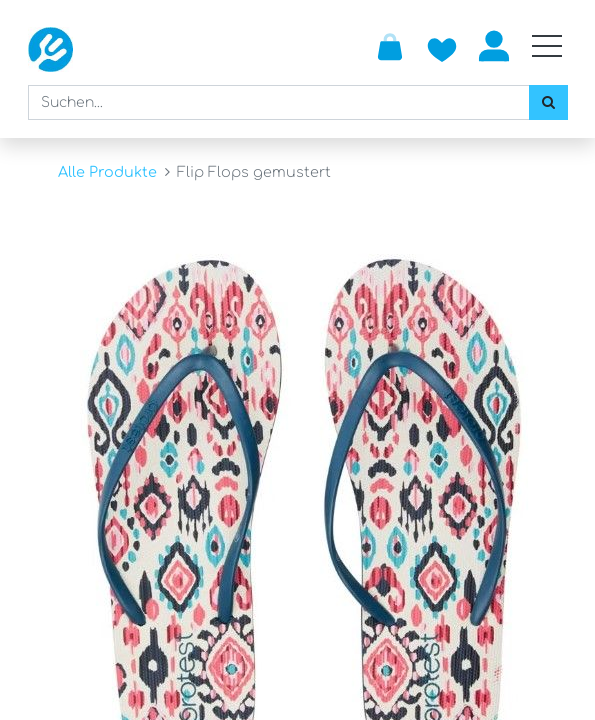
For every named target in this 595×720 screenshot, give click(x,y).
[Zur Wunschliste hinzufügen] (442, 46)
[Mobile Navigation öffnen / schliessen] (547, 46)
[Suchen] (548, 102)
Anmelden (494, 46)
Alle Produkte (107, 172)
